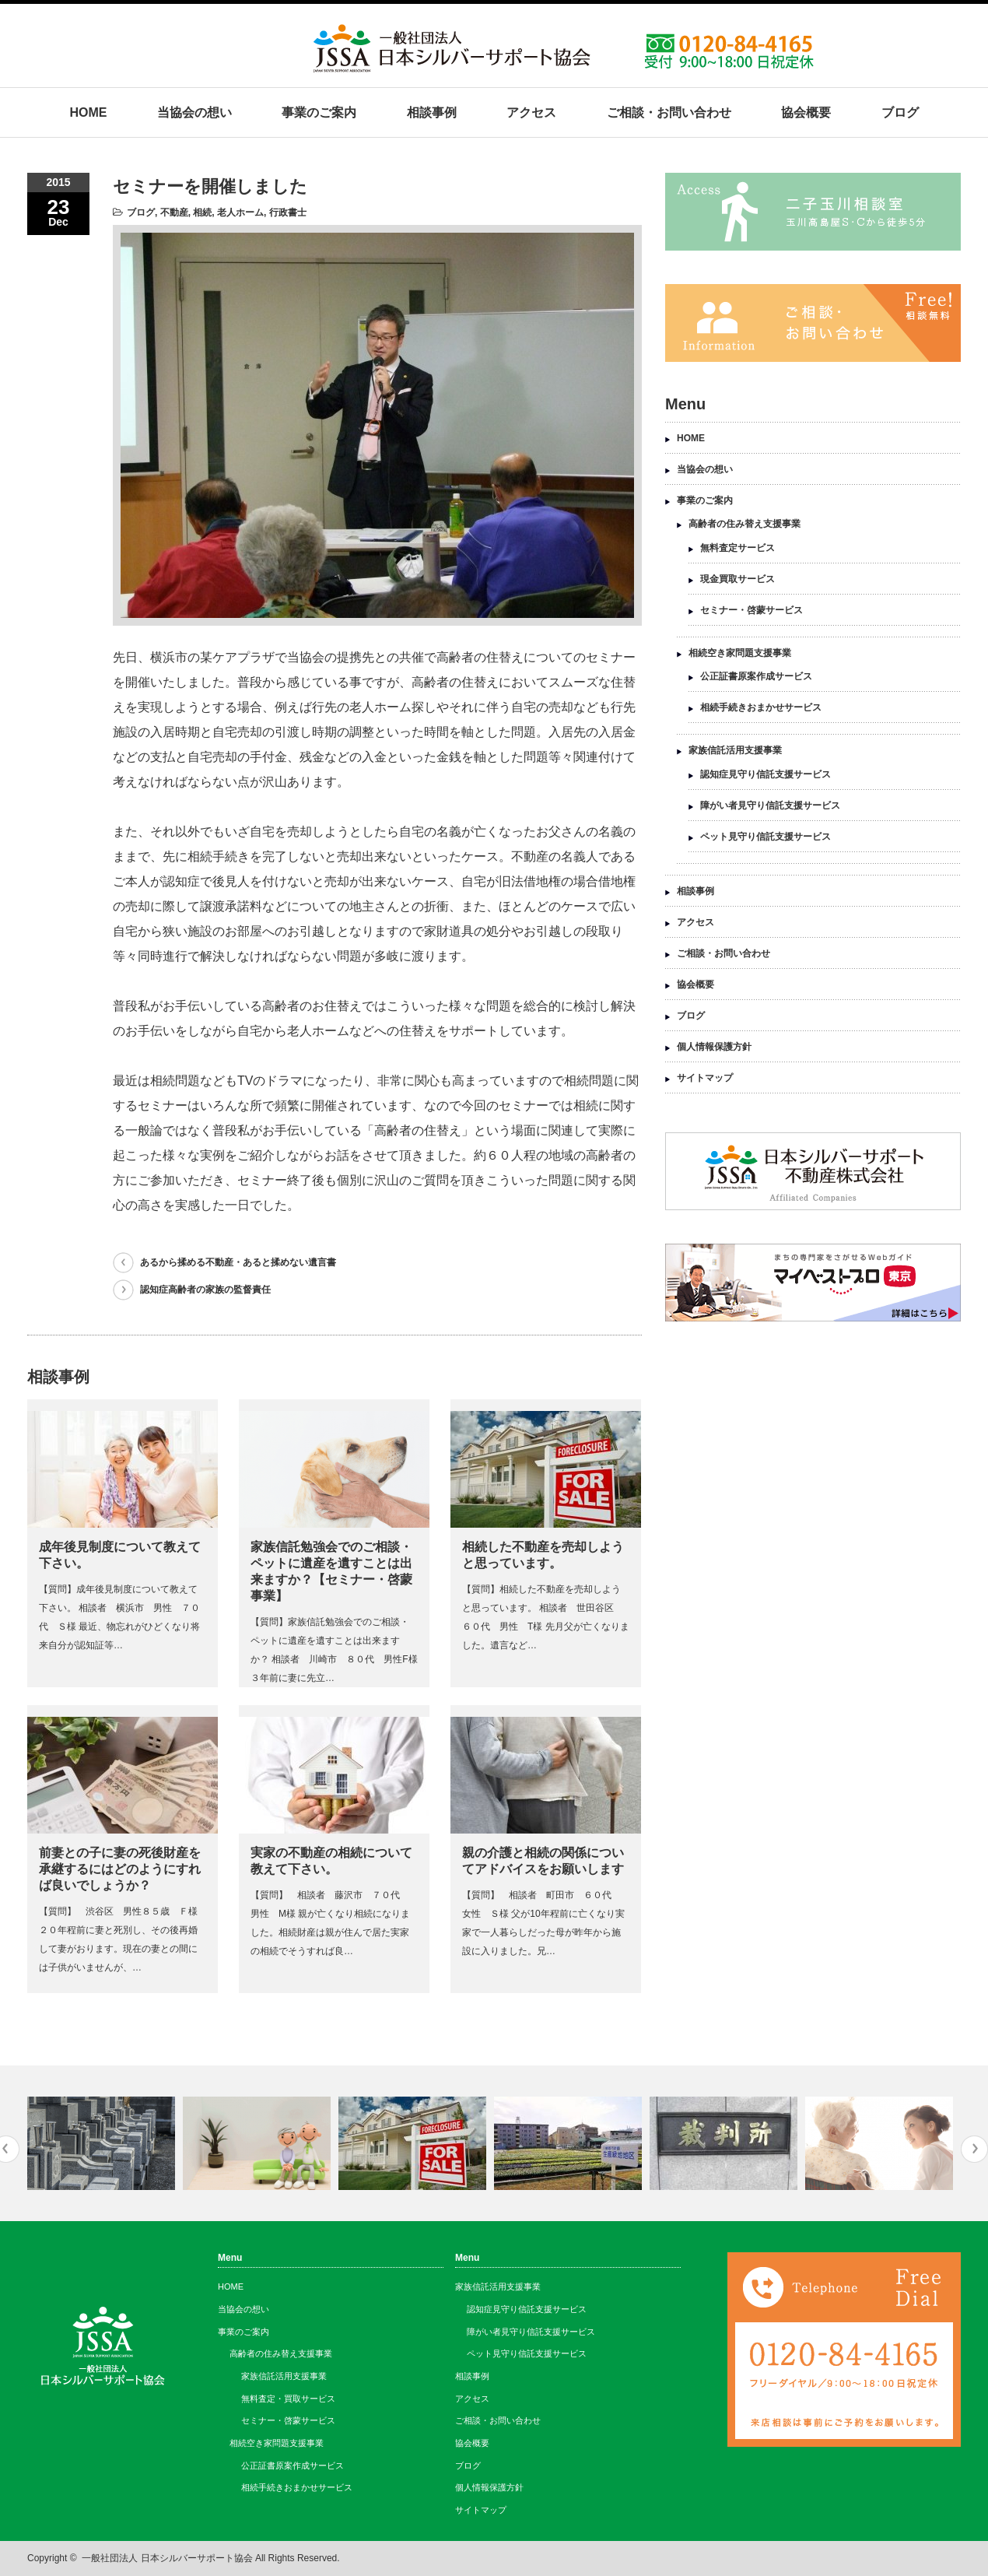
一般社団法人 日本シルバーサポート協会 (167, 2558)
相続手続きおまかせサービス (761, 707)
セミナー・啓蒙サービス (751, 610)
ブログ (900, 112)
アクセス (531, 112)
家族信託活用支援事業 (735, 750)
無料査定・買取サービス (288, 2398)
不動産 (174, 212)
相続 (202, 212)
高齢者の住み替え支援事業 (744, 523)
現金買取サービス (737, 579)
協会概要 (806, 112)
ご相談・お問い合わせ (669, 112)
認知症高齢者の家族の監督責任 (205, 1289)
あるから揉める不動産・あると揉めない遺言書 (238, 1262)
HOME (88, 112)
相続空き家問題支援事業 (739, 653)
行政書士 (288, 212)
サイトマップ (705, 1077)
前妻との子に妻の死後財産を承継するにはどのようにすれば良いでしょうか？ (120, 1869)
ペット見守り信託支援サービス (765, 836)
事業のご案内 (319, 112)
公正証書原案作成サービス (756, 676)
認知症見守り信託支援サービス (765, 774)
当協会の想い (194, 112)
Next (974, 2149)
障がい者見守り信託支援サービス (770, 805)
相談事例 (432, 112)
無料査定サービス (737, 547)
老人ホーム (240, 212)
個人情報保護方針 (714, 1046)
